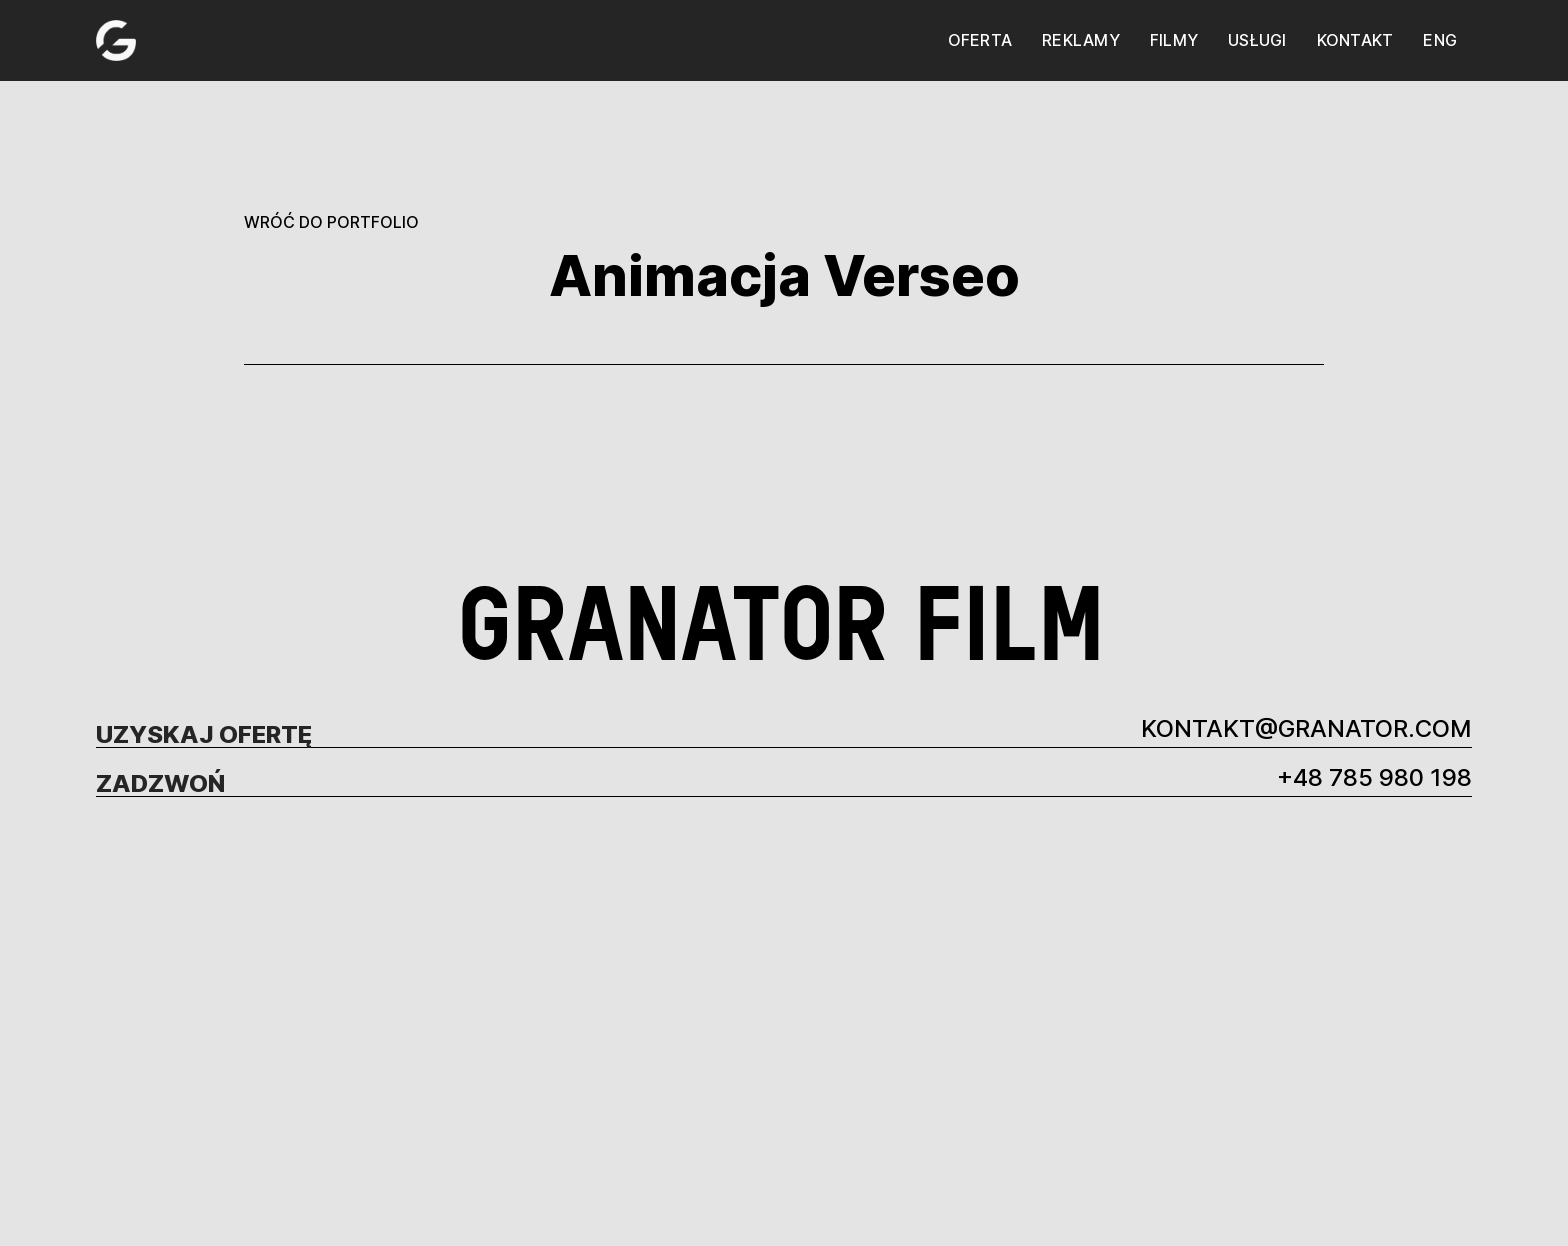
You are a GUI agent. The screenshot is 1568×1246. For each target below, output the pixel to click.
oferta (980, 40)
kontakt (1355, 40)
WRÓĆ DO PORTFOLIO (331, 222)
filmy (1174, 40)
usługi (1257, 40)
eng (1440, 40)
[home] (116, 40)
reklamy (1081, 40)
